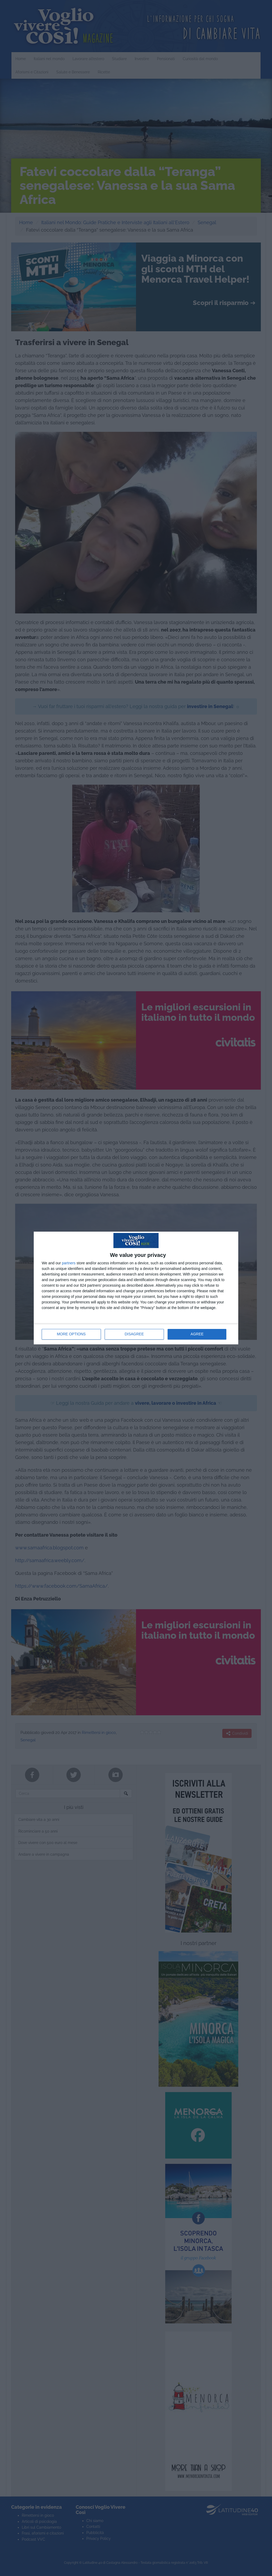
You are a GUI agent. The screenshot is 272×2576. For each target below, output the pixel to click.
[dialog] (136, 1288)
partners (68, 1263)
